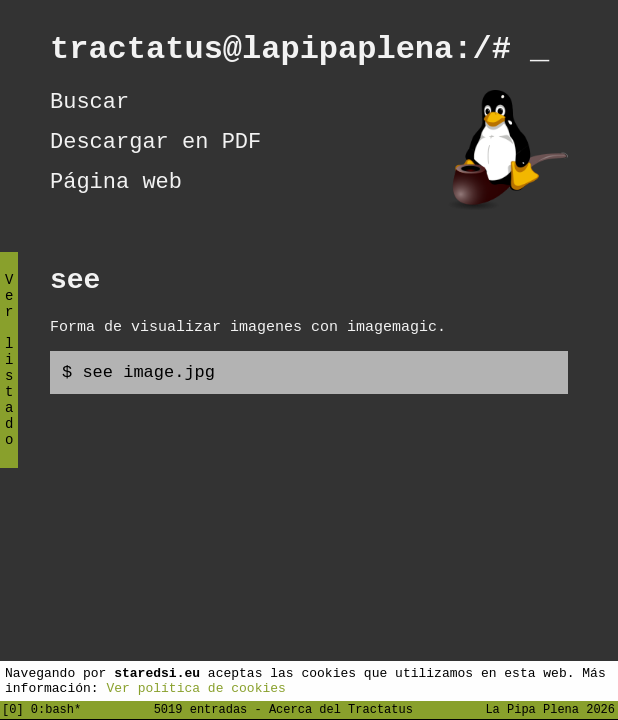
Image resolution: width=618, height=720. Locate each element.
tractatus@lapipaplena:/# (299, 52)
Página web (116, 201)
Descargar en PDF (155, 156)
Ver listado (9, 376)
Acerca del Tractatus (341, 708)
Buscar (89, 111)
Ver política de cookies (195, 687)
